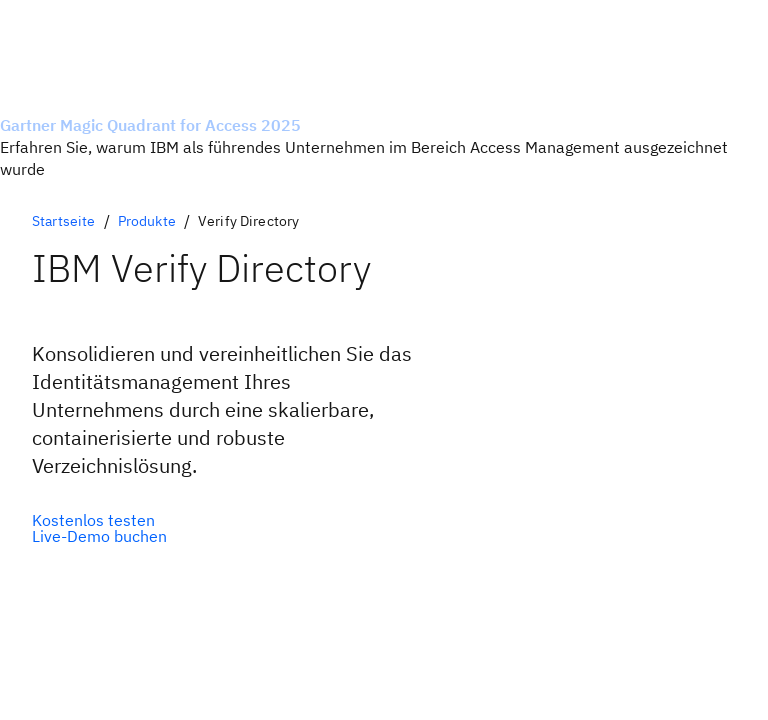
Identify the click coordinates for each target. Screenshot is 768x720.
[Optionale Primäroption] (99, 520)
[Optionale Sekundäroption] (99, 536)
